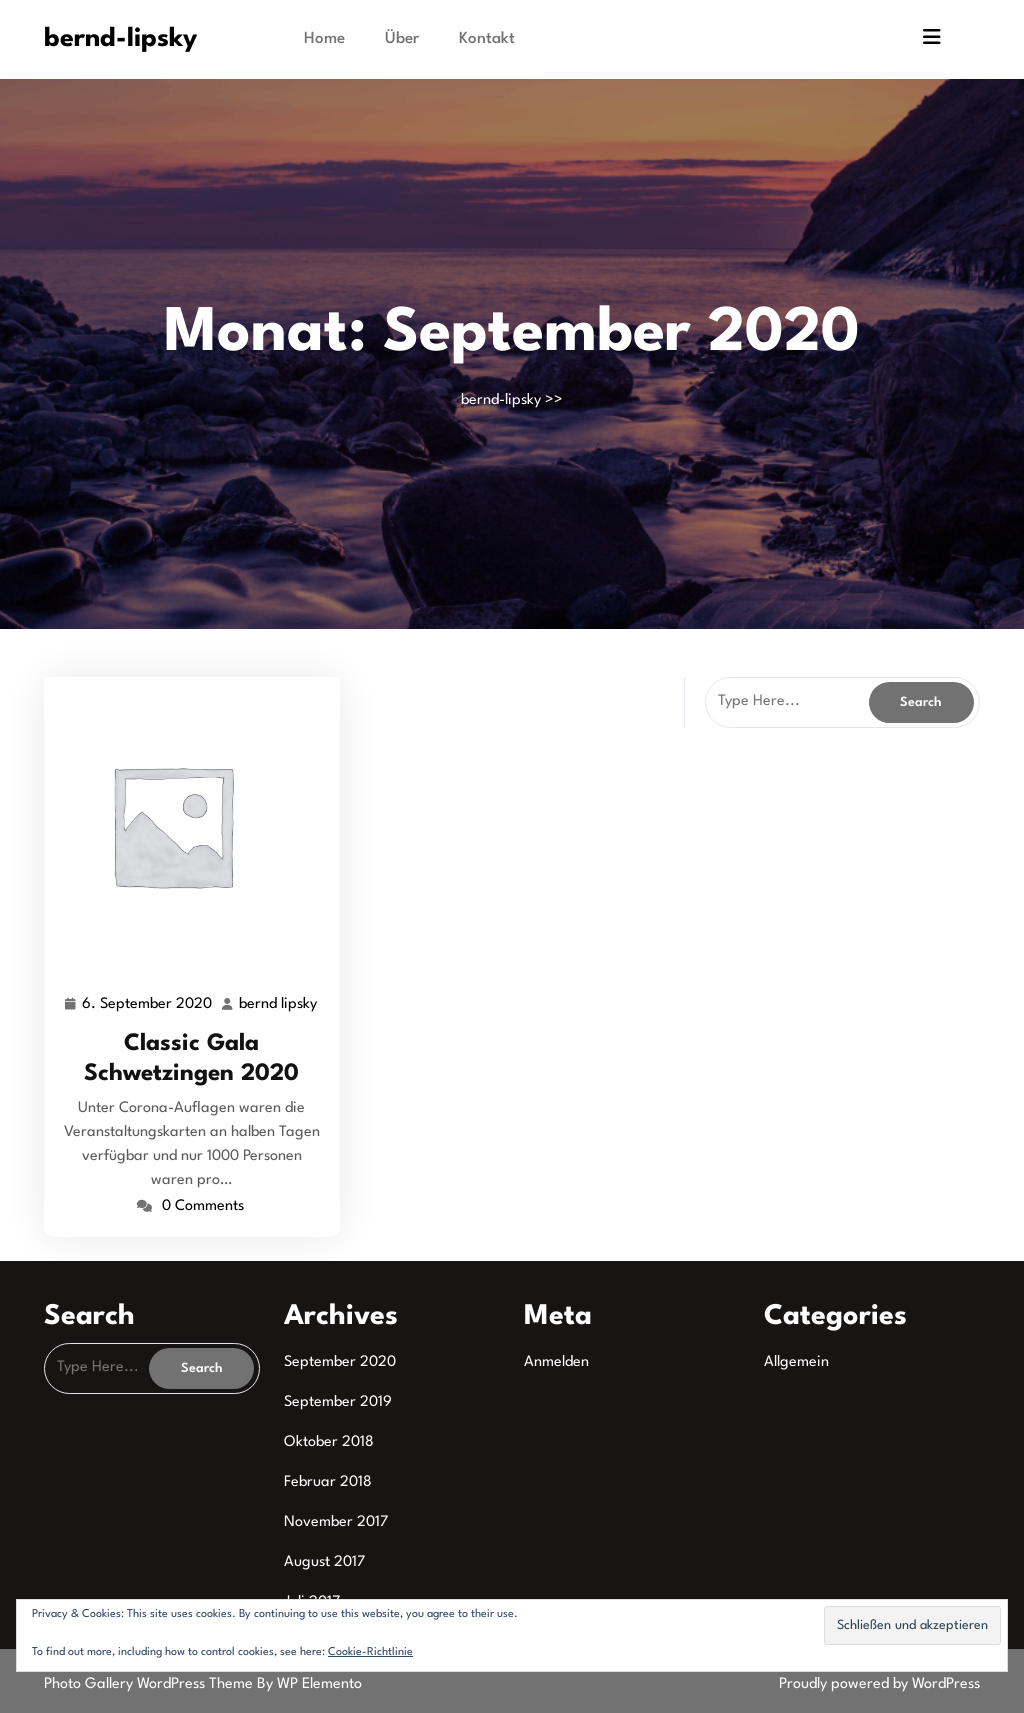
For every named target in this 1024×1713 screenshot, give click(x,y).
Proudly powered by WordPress (879, 1684)
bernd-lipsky (120, 39)
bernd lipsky (279, 1005)
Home (324, 39)
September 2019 (338, 1402)
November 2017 (336, 1522)
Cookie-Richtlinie (370, 1652)
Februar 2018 (328, 1482)
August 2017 (324, 1562)
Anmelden (556, 1362)
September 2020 (340, 1362)
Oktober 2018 (329, 1442)
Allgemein (796, 1362)
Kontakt (487, 39)
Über (402, 39)
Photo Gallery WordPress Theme (150, 1684)
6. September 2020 (148, 1005)
